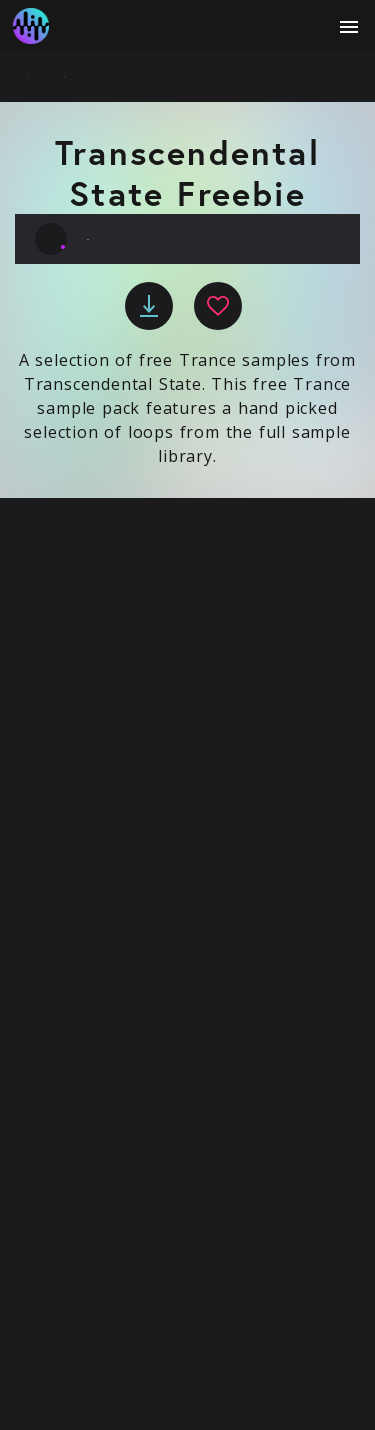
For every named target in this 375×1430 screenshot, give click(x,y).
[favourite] (218, 306)
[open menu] (349, 27)
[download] (149, 306)
